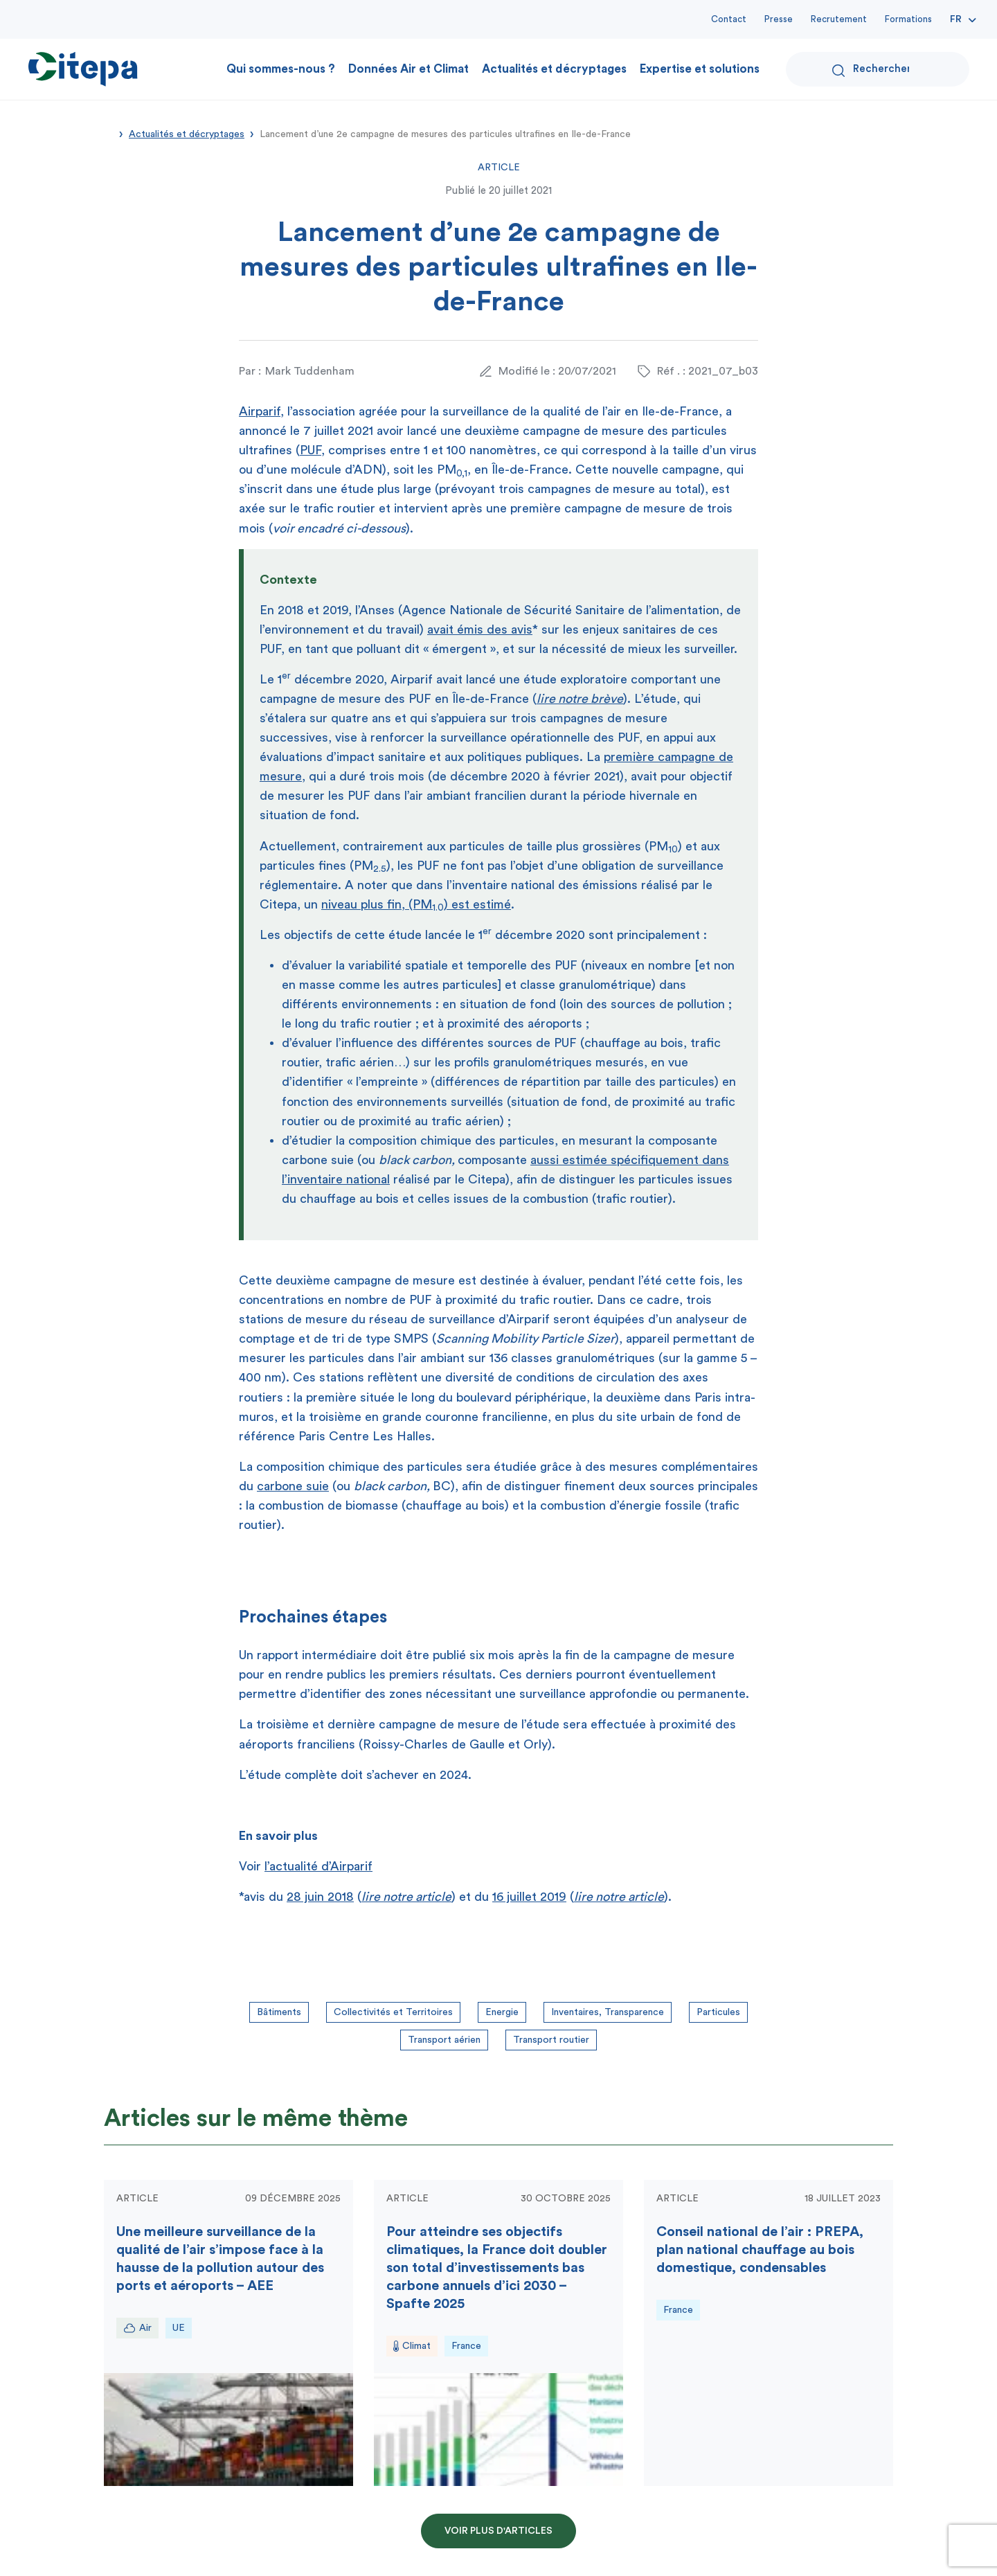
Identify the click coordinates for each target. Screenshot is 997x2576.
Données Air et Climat (408, 69)
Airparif (259, 411)
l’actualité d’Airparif (318, 1866)
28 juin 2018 (320, 1896)
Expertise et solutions (700, 69)
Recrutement (839, 19)
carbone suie (293, 1486)
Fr (956, 19)
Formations (908, 19)
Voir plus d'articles (498, 2531)
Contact (728, 19)
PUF (310, 450)
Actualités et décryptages (554, 69)
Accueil (109, 132)
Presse (778, 19)
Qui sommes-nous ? (280, 69)
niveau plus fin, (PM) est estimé (416, 904)
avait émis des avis (479, 629)
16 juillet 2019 (529, 1896)
